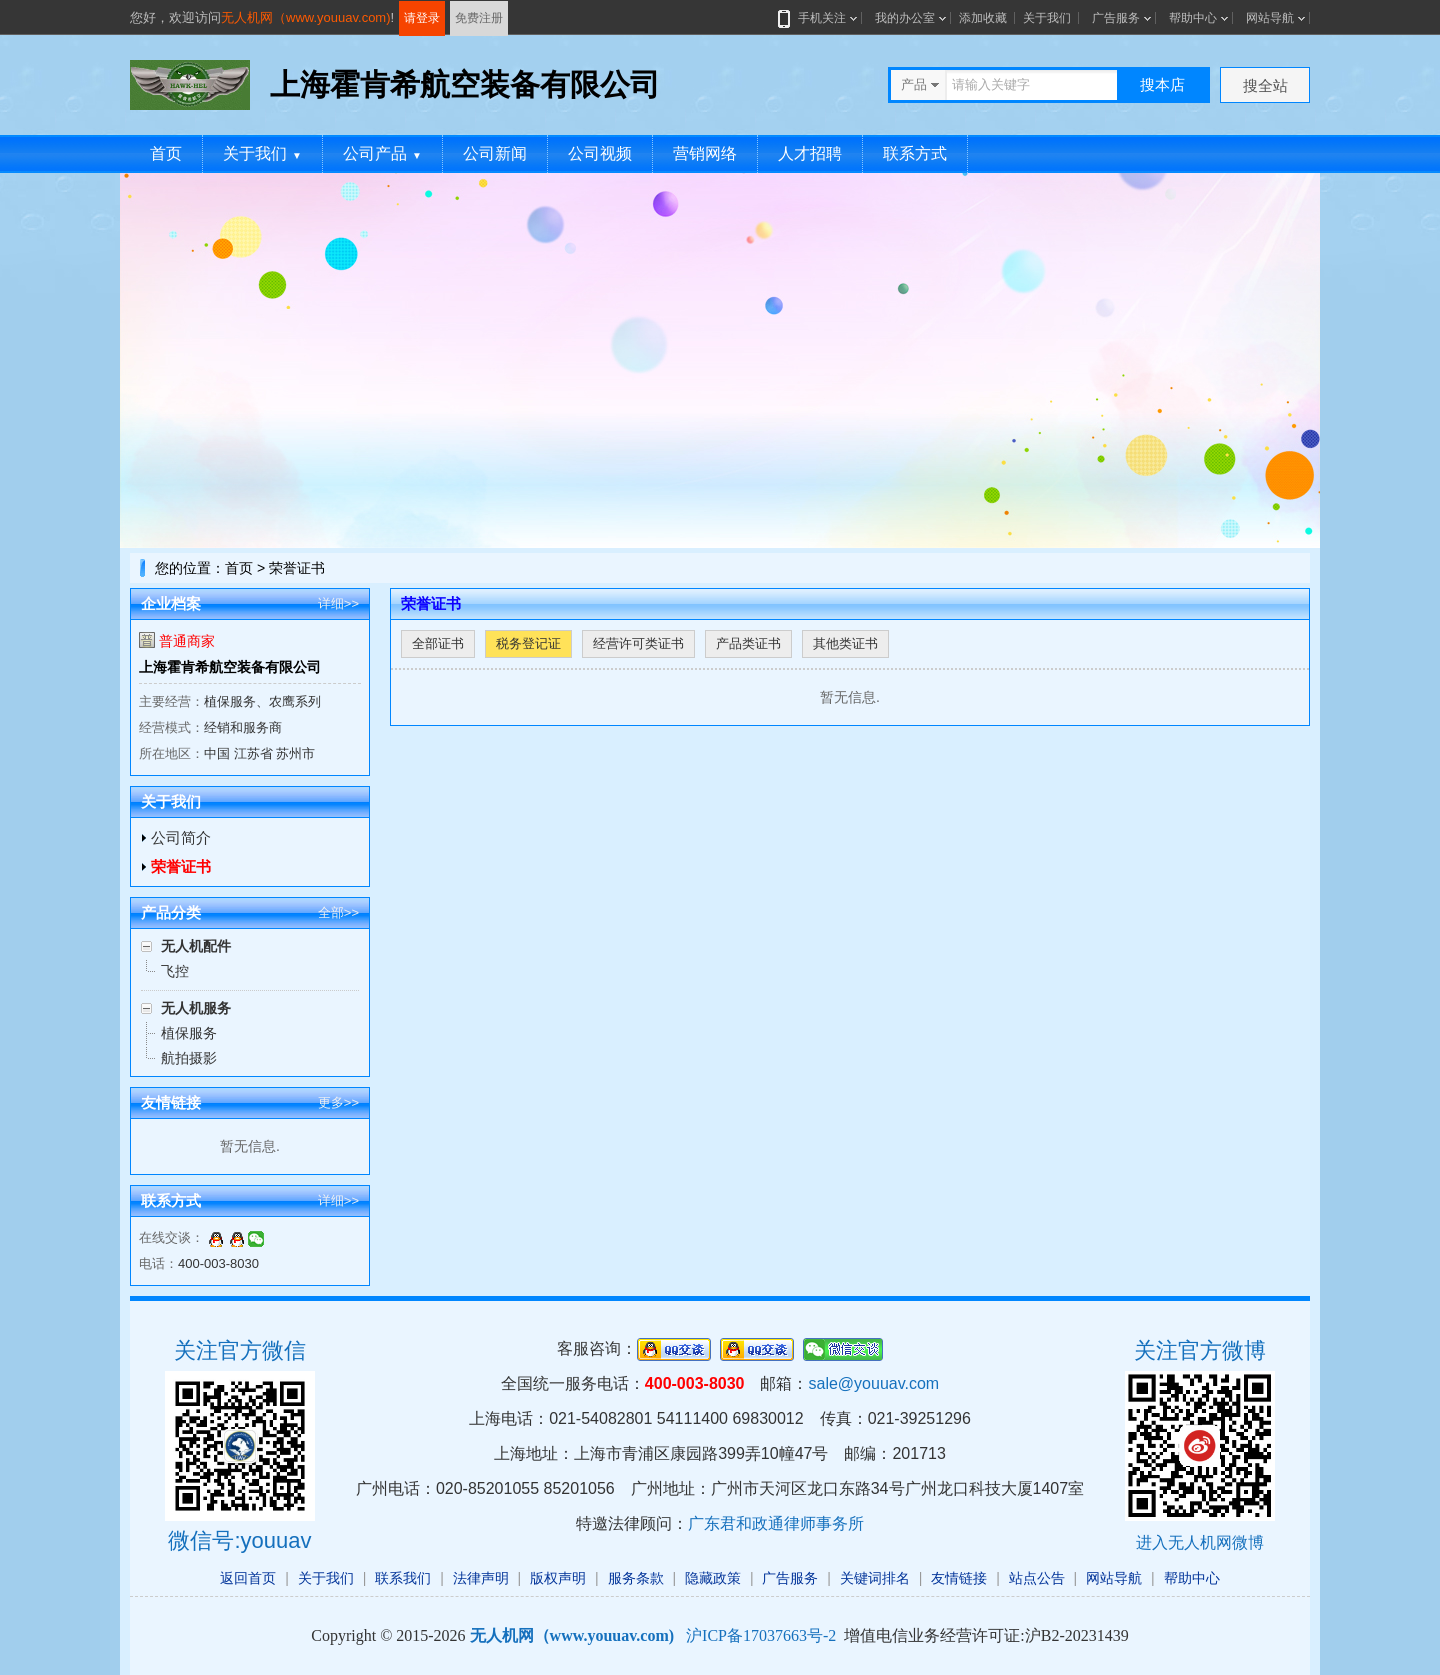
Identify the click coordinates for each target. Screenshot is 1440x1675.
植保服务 (189, 1033)
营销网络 (705, 153)
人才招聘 (810, 153)
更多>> (338, 1102)
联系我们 (403, 1578)
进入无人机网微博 (1200, 1542)
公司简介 (181, 837)
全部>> (338, 912)
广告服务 (1116, 18)
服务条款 (636, 1578)
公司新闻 (495, 153)
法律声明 (481, 1578)
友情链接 (959, 1578)
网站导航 (1270, 18)
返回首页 (248, 1578)
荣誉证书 (181, 866)
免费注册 (479, 18)
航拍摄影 (189, 1058)
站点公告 (1037, 1578)
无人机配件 (196, 946)
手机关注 (818, 18)
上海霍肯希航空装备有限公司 (230, 667)
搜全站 (1265, 85)
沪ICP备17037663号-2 (761, 1635)
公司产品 (382, 153)
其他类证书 (845, 643)
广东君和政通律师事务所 (776, 1523)
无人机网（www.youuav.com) (306, 17)
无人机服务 (196, 1008)
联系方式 (915, 153)
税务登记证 (528, 643)
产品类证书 (748, 643)
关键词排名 (875, 1578)
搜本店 (1162, 84)
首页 (166, 153)
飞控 (175, 971)
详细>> (338, 603)
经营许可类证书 (638, 643)
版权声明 (558, 1578)
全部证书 (438, 643)
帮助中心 (1193, 18)
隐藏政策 (713, 1578)
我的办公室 (905, 18)
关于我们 (1047, 18)
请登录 (422, 18)
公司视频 (600, 153)
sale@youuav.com (873, 1383)
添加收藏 (983, 18)
